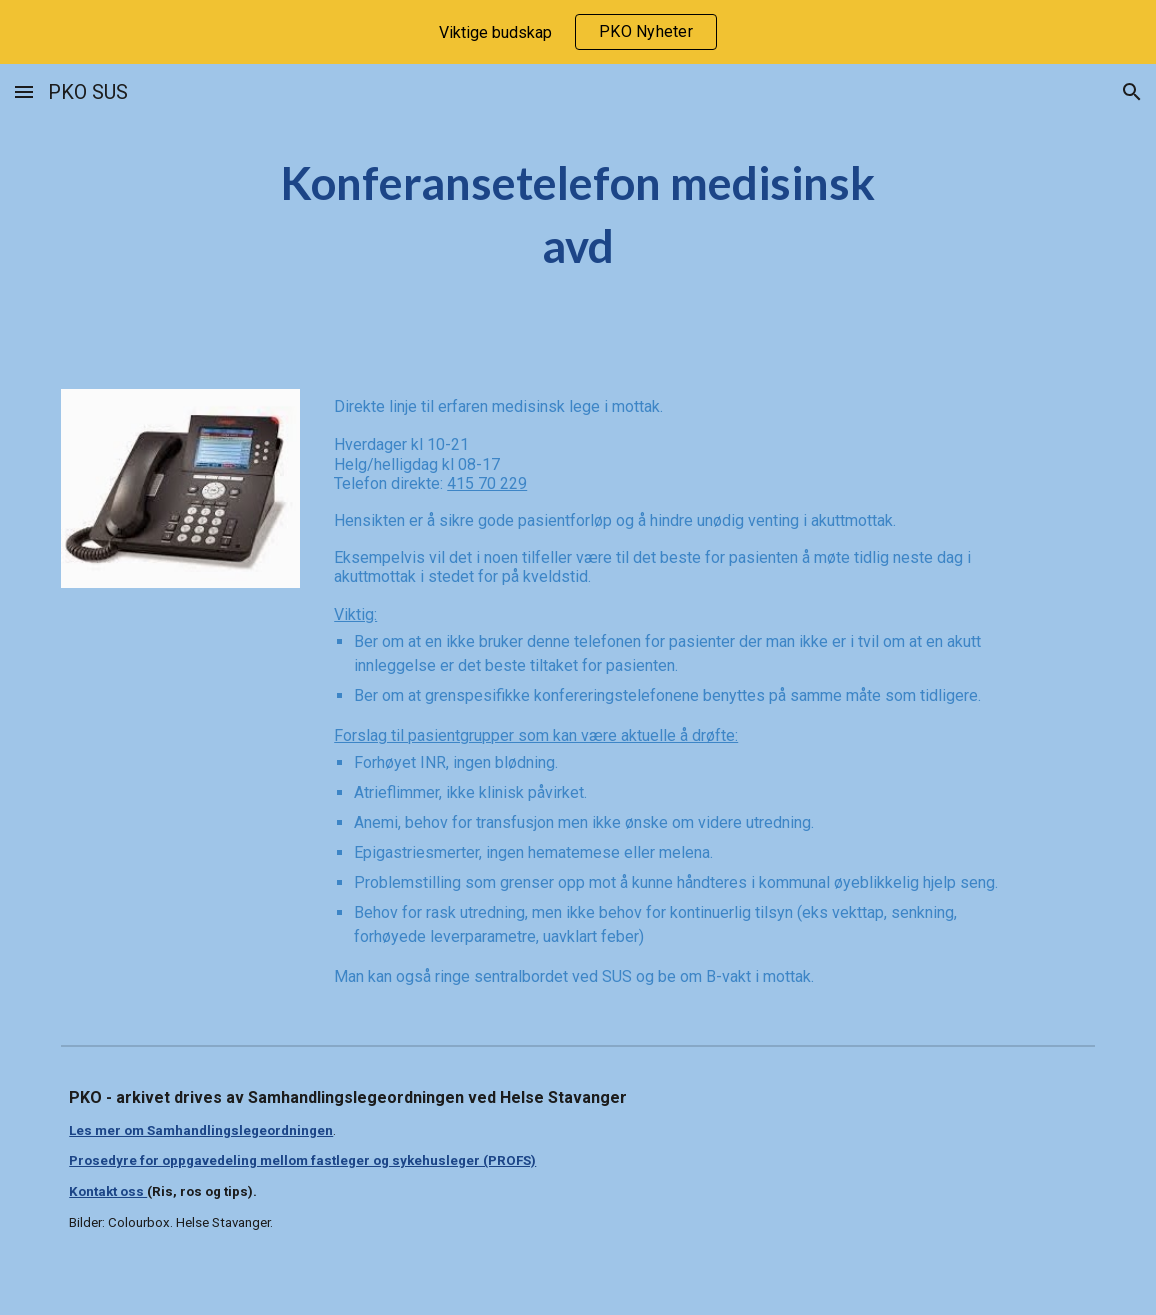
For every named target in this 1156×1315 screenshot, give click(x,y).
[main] (578, 214)
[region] (578, 32)
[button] (24, 91)
